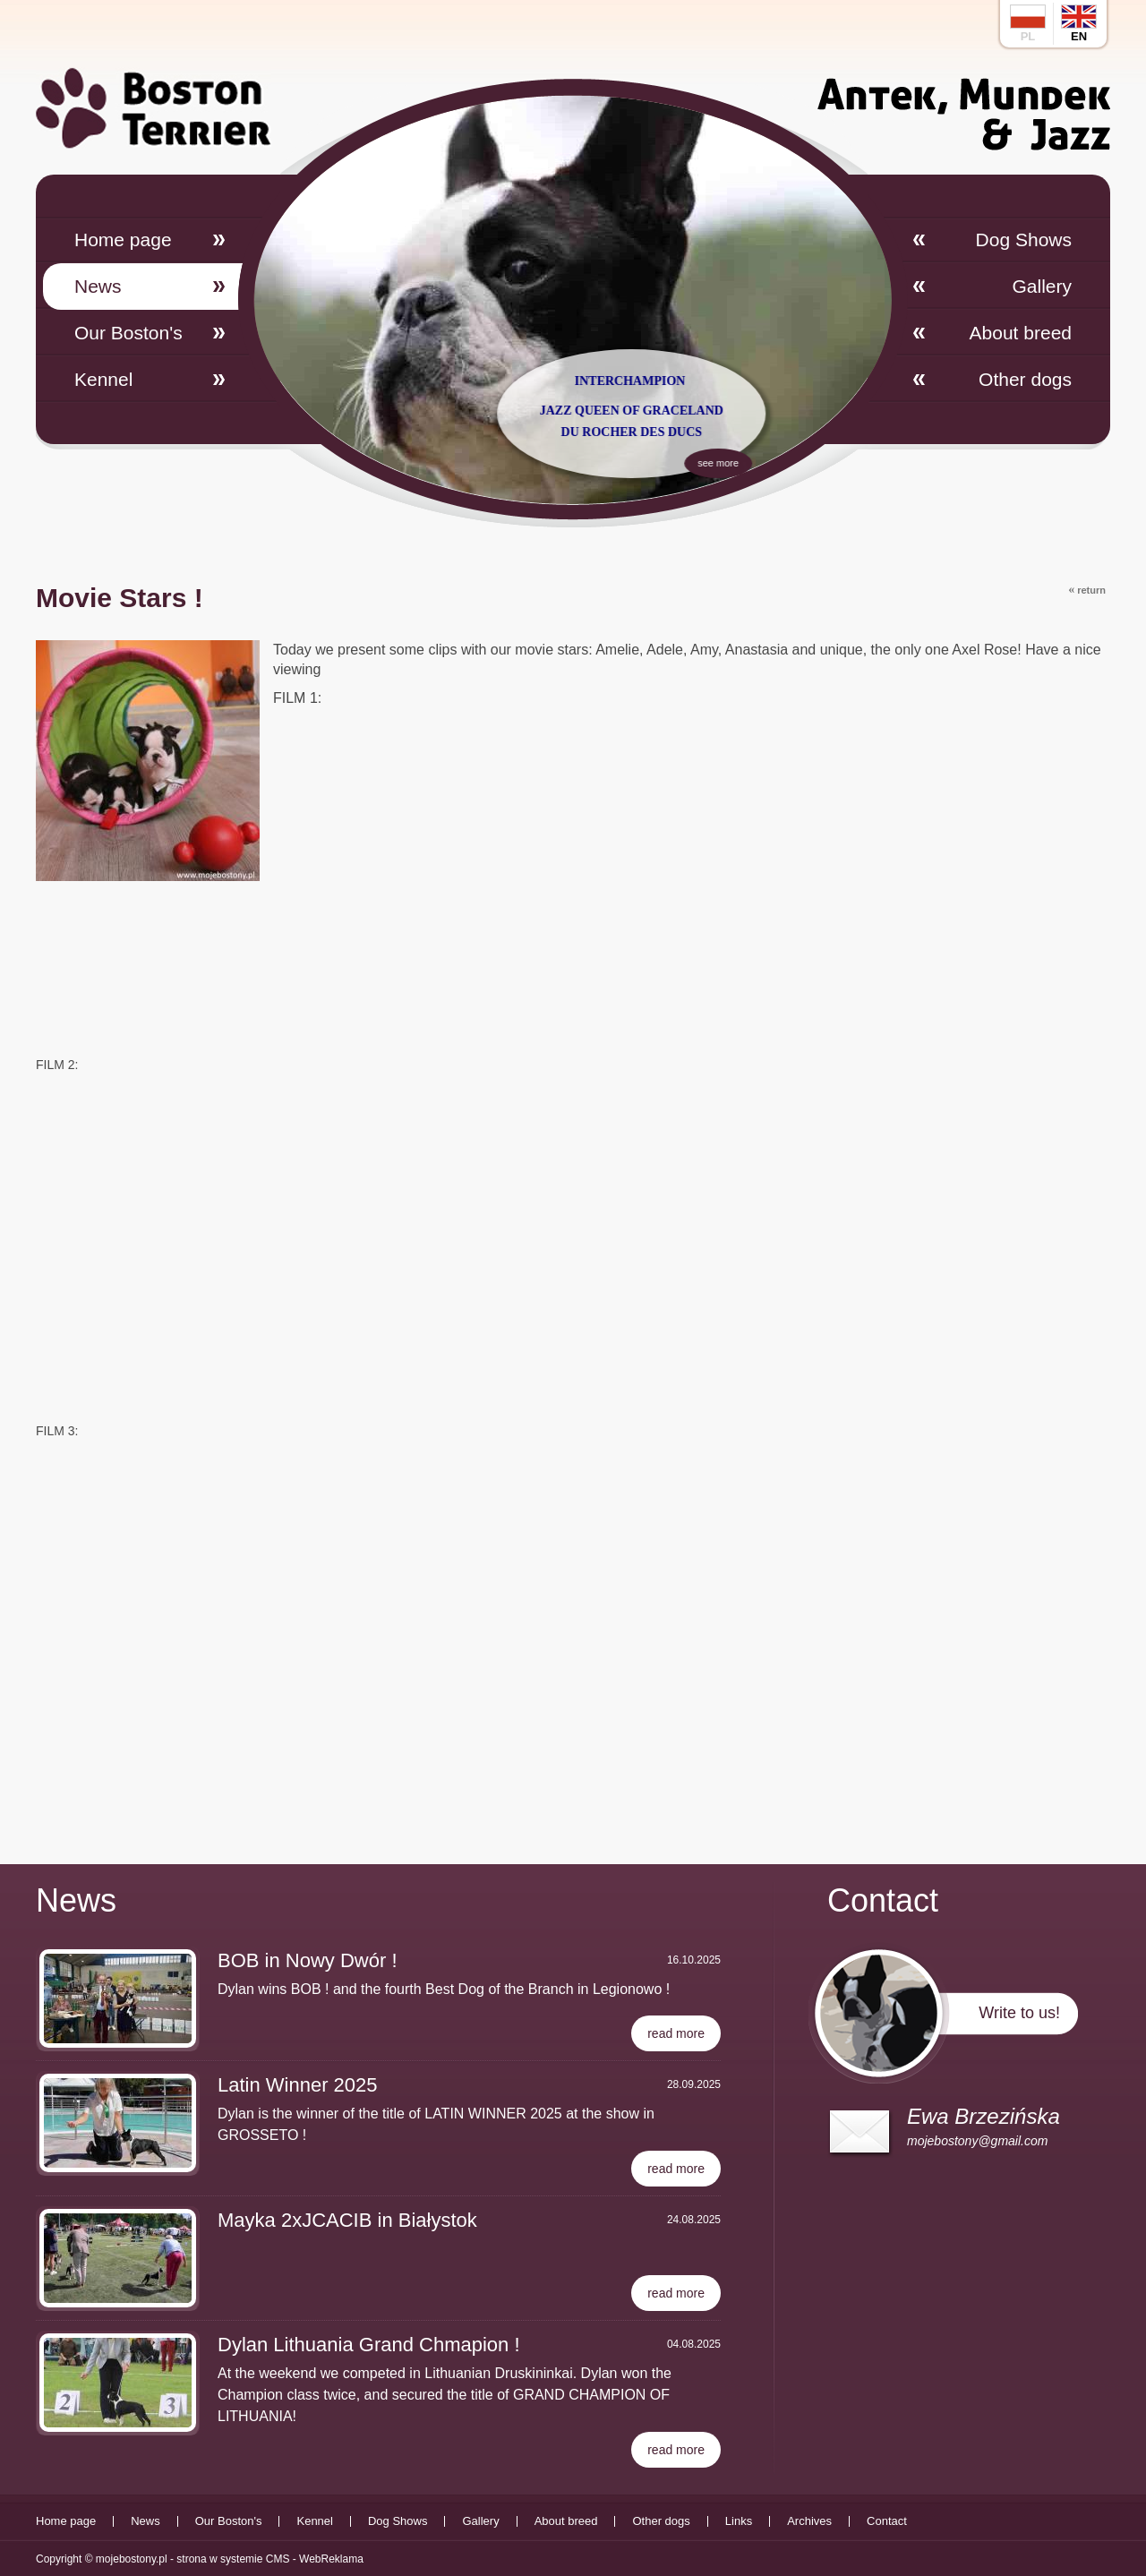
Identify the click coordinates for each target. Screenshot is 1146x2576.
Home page (123, 239)
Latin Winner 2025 (298, 2084)
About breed (1021, 332)
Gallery (1042, 286)
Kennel (103, 379)
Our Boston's (128, 332)
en (1079, 23)
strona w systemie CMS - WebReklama (269, 2559)
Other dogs (1025, 379)
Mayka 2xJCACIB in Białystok (347, 2220)
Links (738, 2521)
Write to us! (1019, 2013)
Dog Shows (1024, 239)
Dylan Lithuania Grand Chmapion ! (369, 2344)
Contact (887, 2521)
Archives (809, 2521)
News (98, 286)
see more (769, 459)
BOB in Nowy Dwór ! (308, 1960)
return (1087, 589)
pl (1028, 23)
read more (676, 2033)
